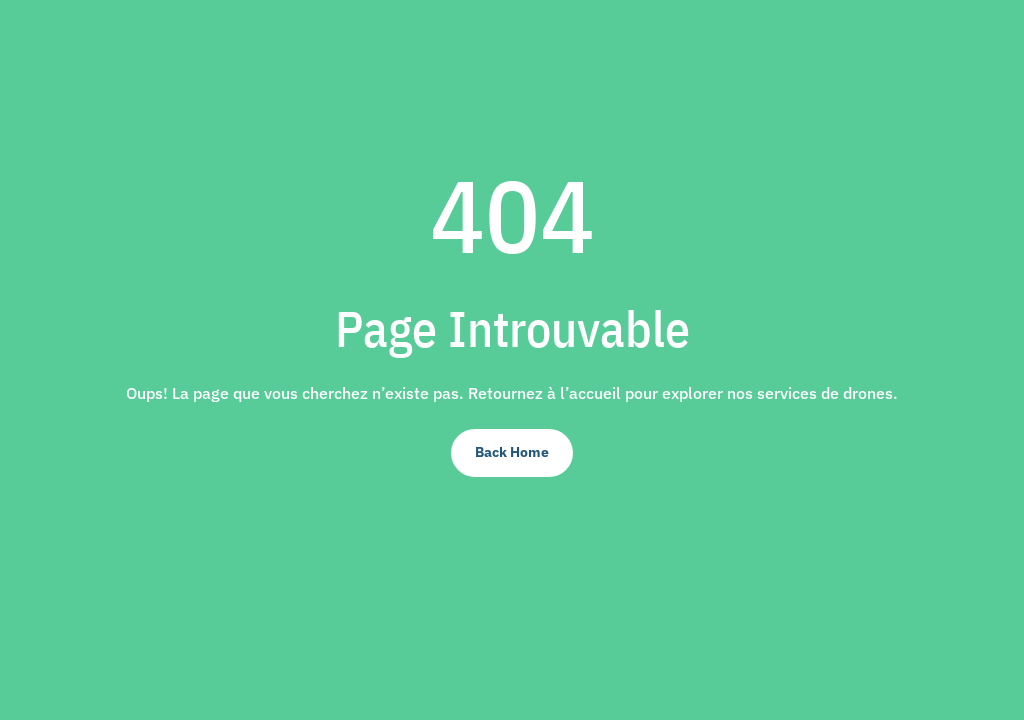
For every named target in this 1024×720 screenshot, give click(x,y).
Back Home (512, 452)
